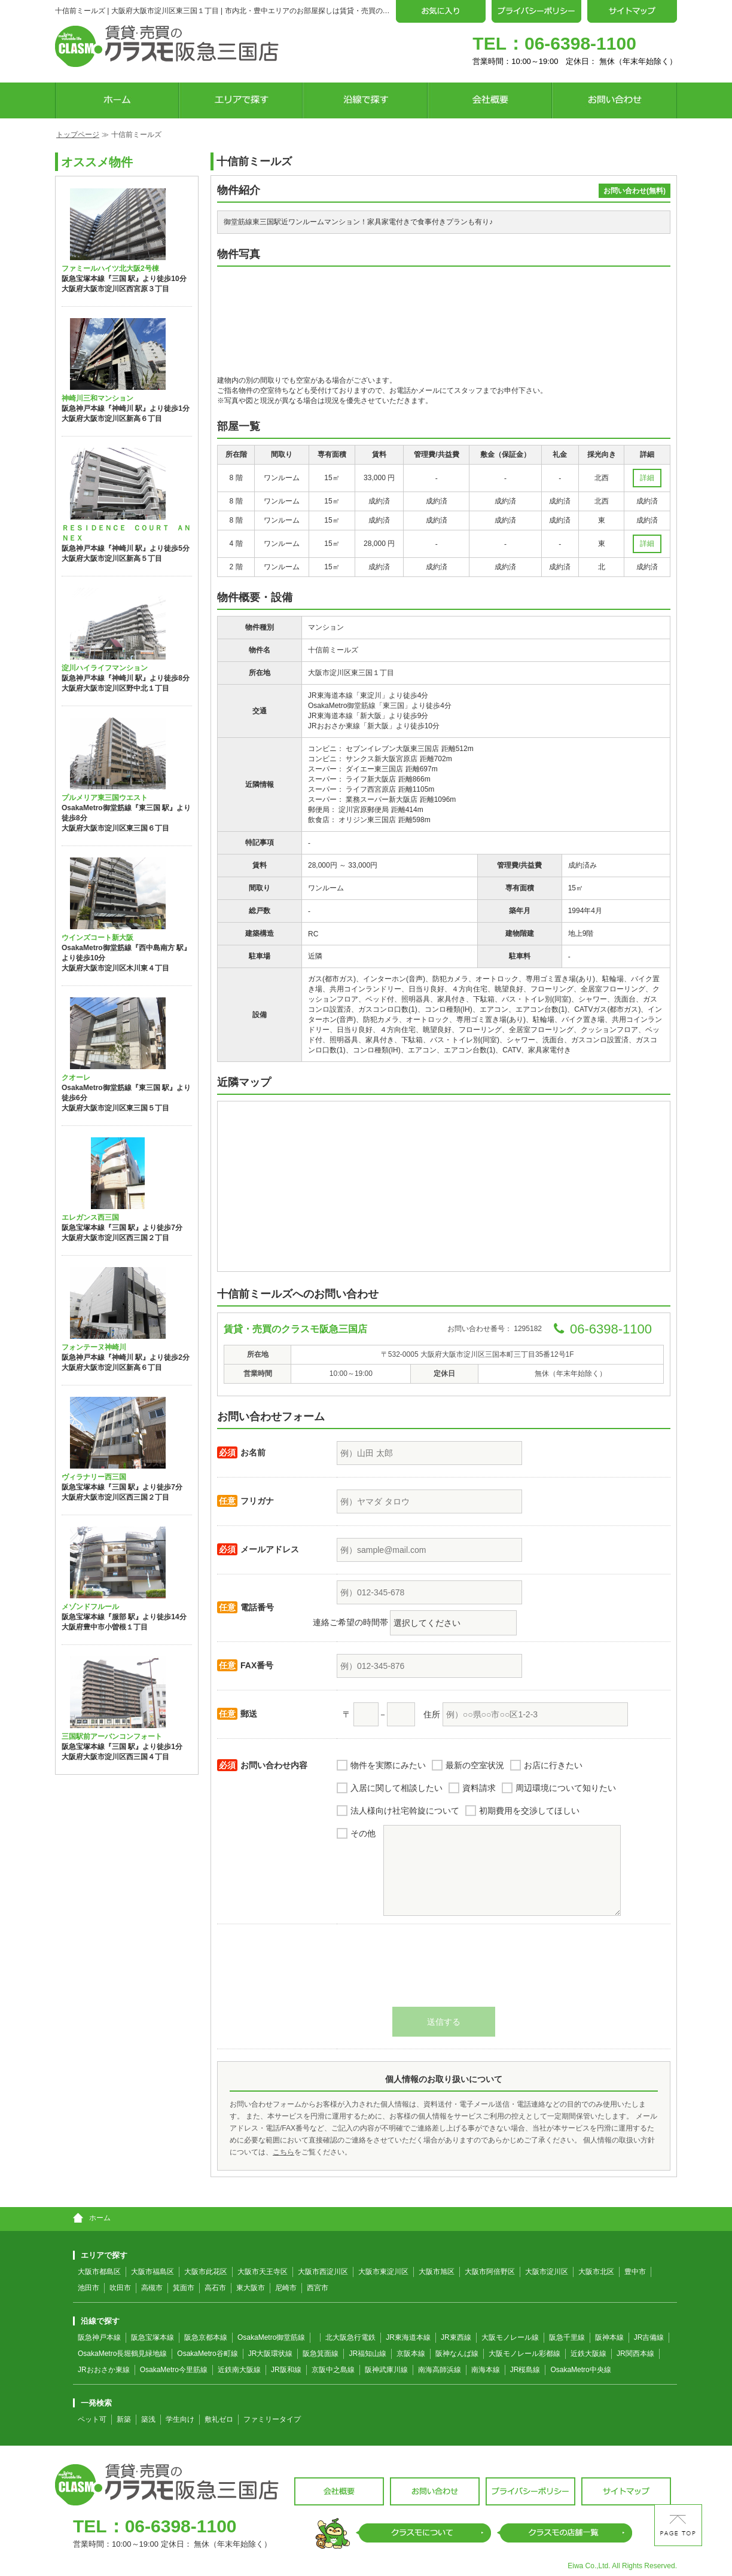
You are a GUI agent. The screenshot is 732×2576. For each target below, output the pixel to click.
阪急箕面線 (320, 2353)
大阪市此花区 (205, 2271)
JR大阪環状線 (270, 2353)
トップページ (77, 134)
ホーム (92, 2218)
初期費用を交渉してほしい (529, 1810)
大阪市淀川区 (546, 2271)
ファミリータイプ (272, 2419)
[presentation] (444, 1971)
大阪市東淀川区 (383, 2271)
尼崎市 (286, 2288)
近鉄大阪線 (588, 2353)
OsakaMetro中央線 (580, 2370)
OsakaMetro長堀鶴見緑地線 (122, 2353)
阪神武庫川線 (386, 2370)
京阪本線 (410, 2353)
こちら (283, 2152)
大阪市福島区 (152, 2271)
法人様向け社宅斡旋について (404, 1810)
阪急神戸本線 (99, 2337)
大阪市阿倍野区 (490, 2271)
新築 (124, 2419)
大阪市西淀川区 (323, 2271)
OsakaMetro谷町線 (207, 2353)
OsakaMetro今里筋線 (174, 2370)
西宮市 (317, 2288)
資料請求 (479, 1788)
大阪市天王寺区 (262, 2271)
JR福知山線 (367, 2353)
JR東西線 (456, 2337)
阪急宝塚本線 (152, 2337)
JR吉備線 (649, 2337)
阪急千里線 (567, 2337)
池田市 (88, 2288)
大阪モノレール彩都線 (524, 2353)
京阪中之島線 (333, 2370)
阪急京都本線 (205, 2337)
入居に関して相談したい (396, 1788)
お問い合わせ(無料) (634, 191)
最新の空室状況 (475, 1765)
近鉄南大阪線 (239, 2370)
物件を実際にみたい (388, 1765)
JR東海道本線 (408, 2337)
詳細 (647, 478)
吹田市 (120, 2288)
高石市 (215, 2288)
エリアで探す (100, 2255)
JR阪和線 (286, 2370)
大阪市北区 (596, 2271)
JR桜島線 (525, 2370)
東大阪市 (250, 2288)
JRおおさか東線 (104, 2370)
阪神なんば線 (456, 2353)
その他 (363, 1833)
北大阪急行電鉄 (350, 2337)
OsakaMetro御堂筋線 (271, 2337)
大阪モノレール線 (510, 2337)
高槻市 (152, 2288)
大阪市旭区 (437, 2271)
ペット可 (92, 2419)
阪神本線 (609, 2337)
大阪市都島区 (99, 2271)
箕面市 (183, 2288)
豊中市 (635, 2271)
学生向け (180, 2419)
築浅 (148, 2419)
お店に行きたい (553, 1765)
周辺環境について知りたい (566, 1788)
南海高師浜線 (439, 2370)
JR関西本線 (635, 2353)
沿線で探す (96, 2320)
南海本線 (485, 2370)
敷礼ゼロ (219, 2419)
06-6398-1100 (580, 43)
